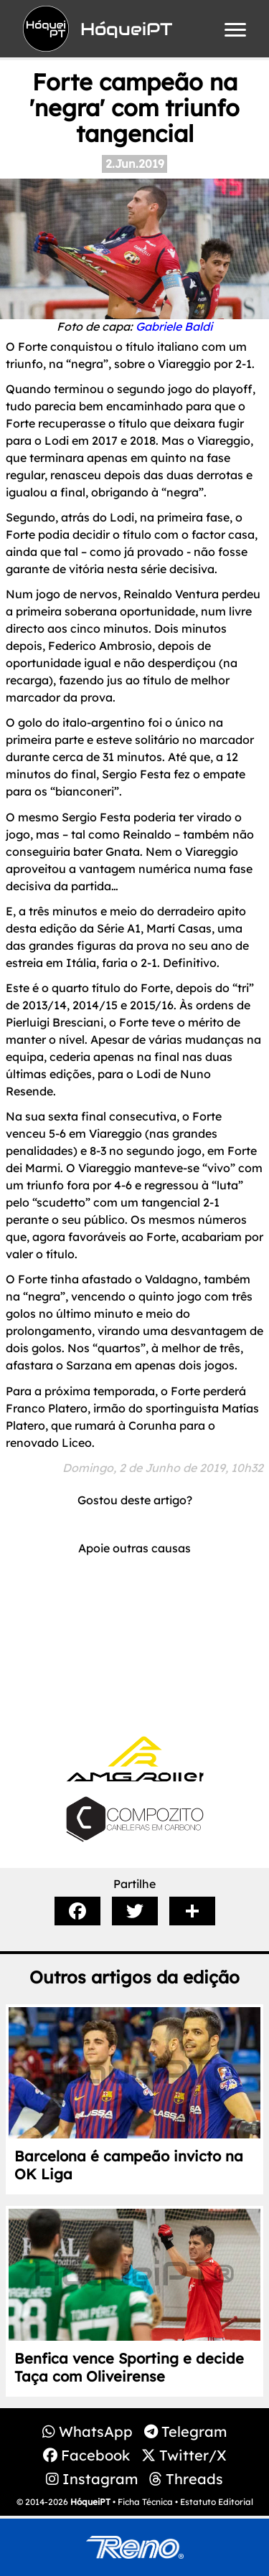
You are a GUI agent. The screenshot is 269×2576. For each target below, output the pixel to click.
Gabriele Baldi (174, 326)
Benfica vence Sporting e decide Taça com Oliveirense (129, 2367)
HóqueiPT (90, 2501)
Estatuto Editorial (216, 2501)
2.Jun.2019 (134, 163)
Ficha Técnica (145, 2501)
